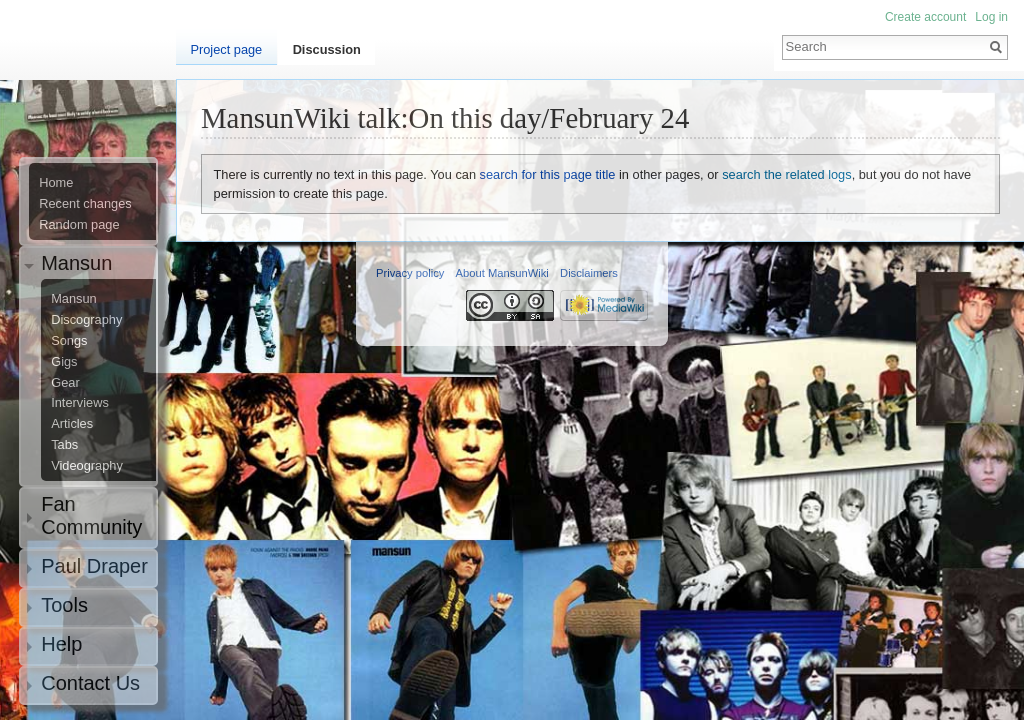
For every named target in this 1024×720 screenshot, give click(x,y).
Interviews (80, 403)
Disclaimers (589, 273)
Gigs (64, 362)
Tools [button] (64, 605)
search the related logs (786, 174)
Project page (226, 49)
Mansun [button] (76, 263)
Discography (86, 320)
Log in (991, 17)
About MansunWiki (502, 273)
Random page (79, 225)
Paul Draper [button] (94, 566)
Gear (65, 383)
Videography (87, 466)
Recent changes (85, 204)
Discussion (327, 49)
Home (56, 183)
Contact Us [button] (90, 683)
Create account (925, 17)
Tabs (64, 445)
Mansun (74, 299)
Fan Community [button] (91, 515)
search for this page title (548, 174)
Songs (69, 341)
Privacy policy (410, 273)
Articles (72, 424)
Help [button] (61, 644)
